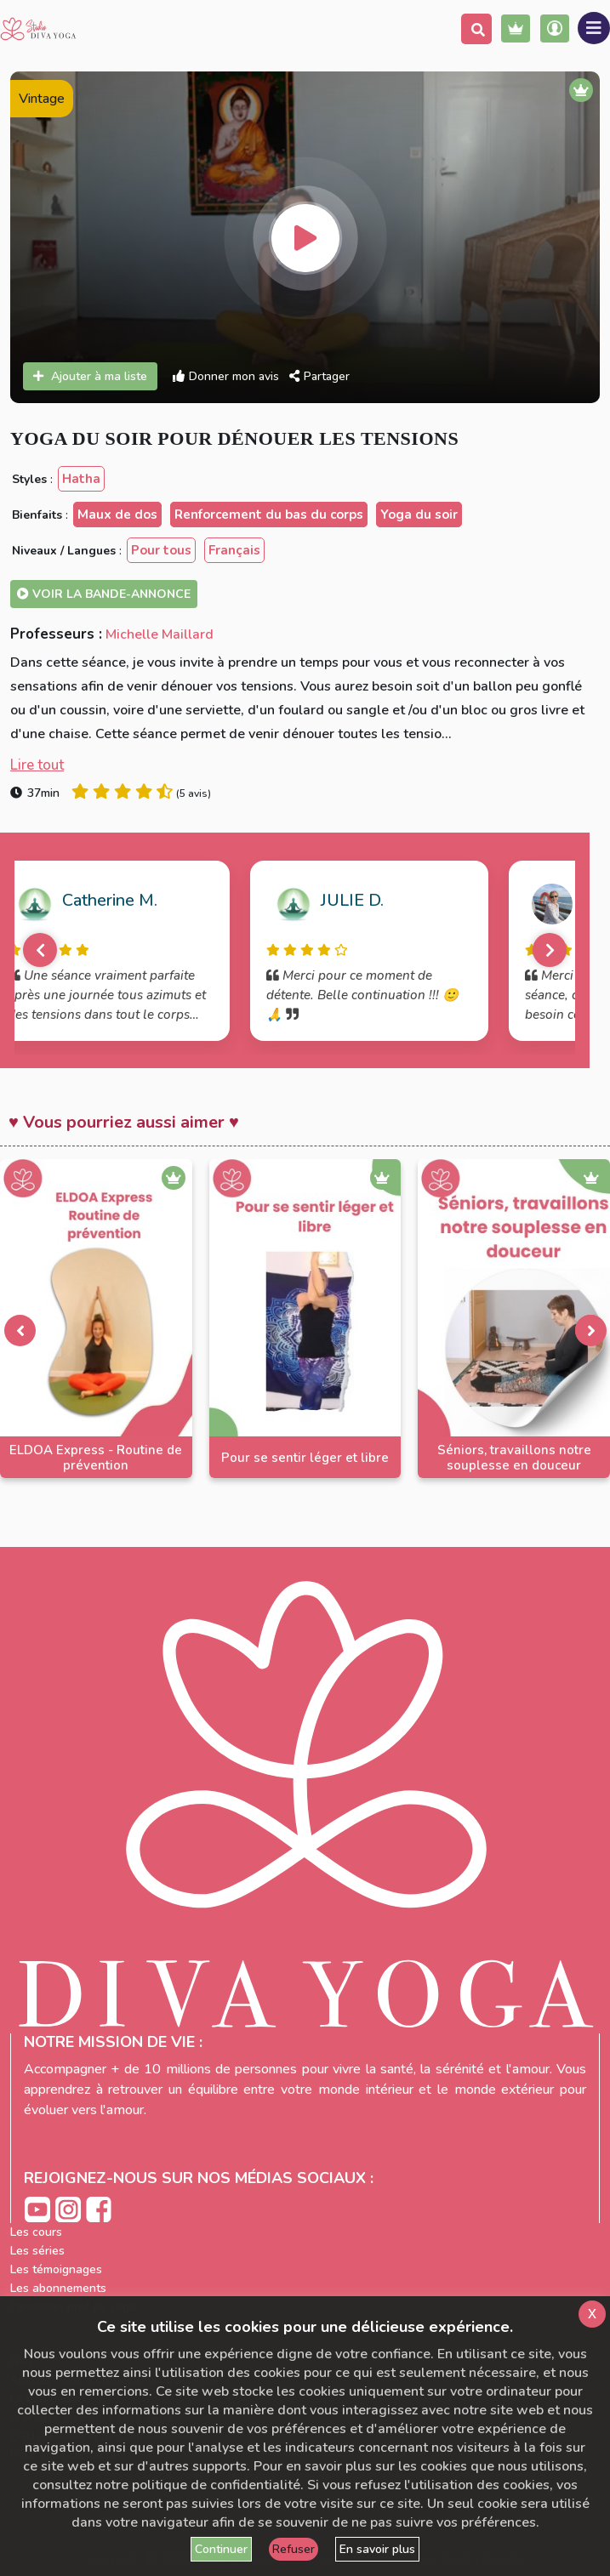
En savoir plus (377, 2549)
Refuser (293, 2549)
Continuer (221, 2549)
